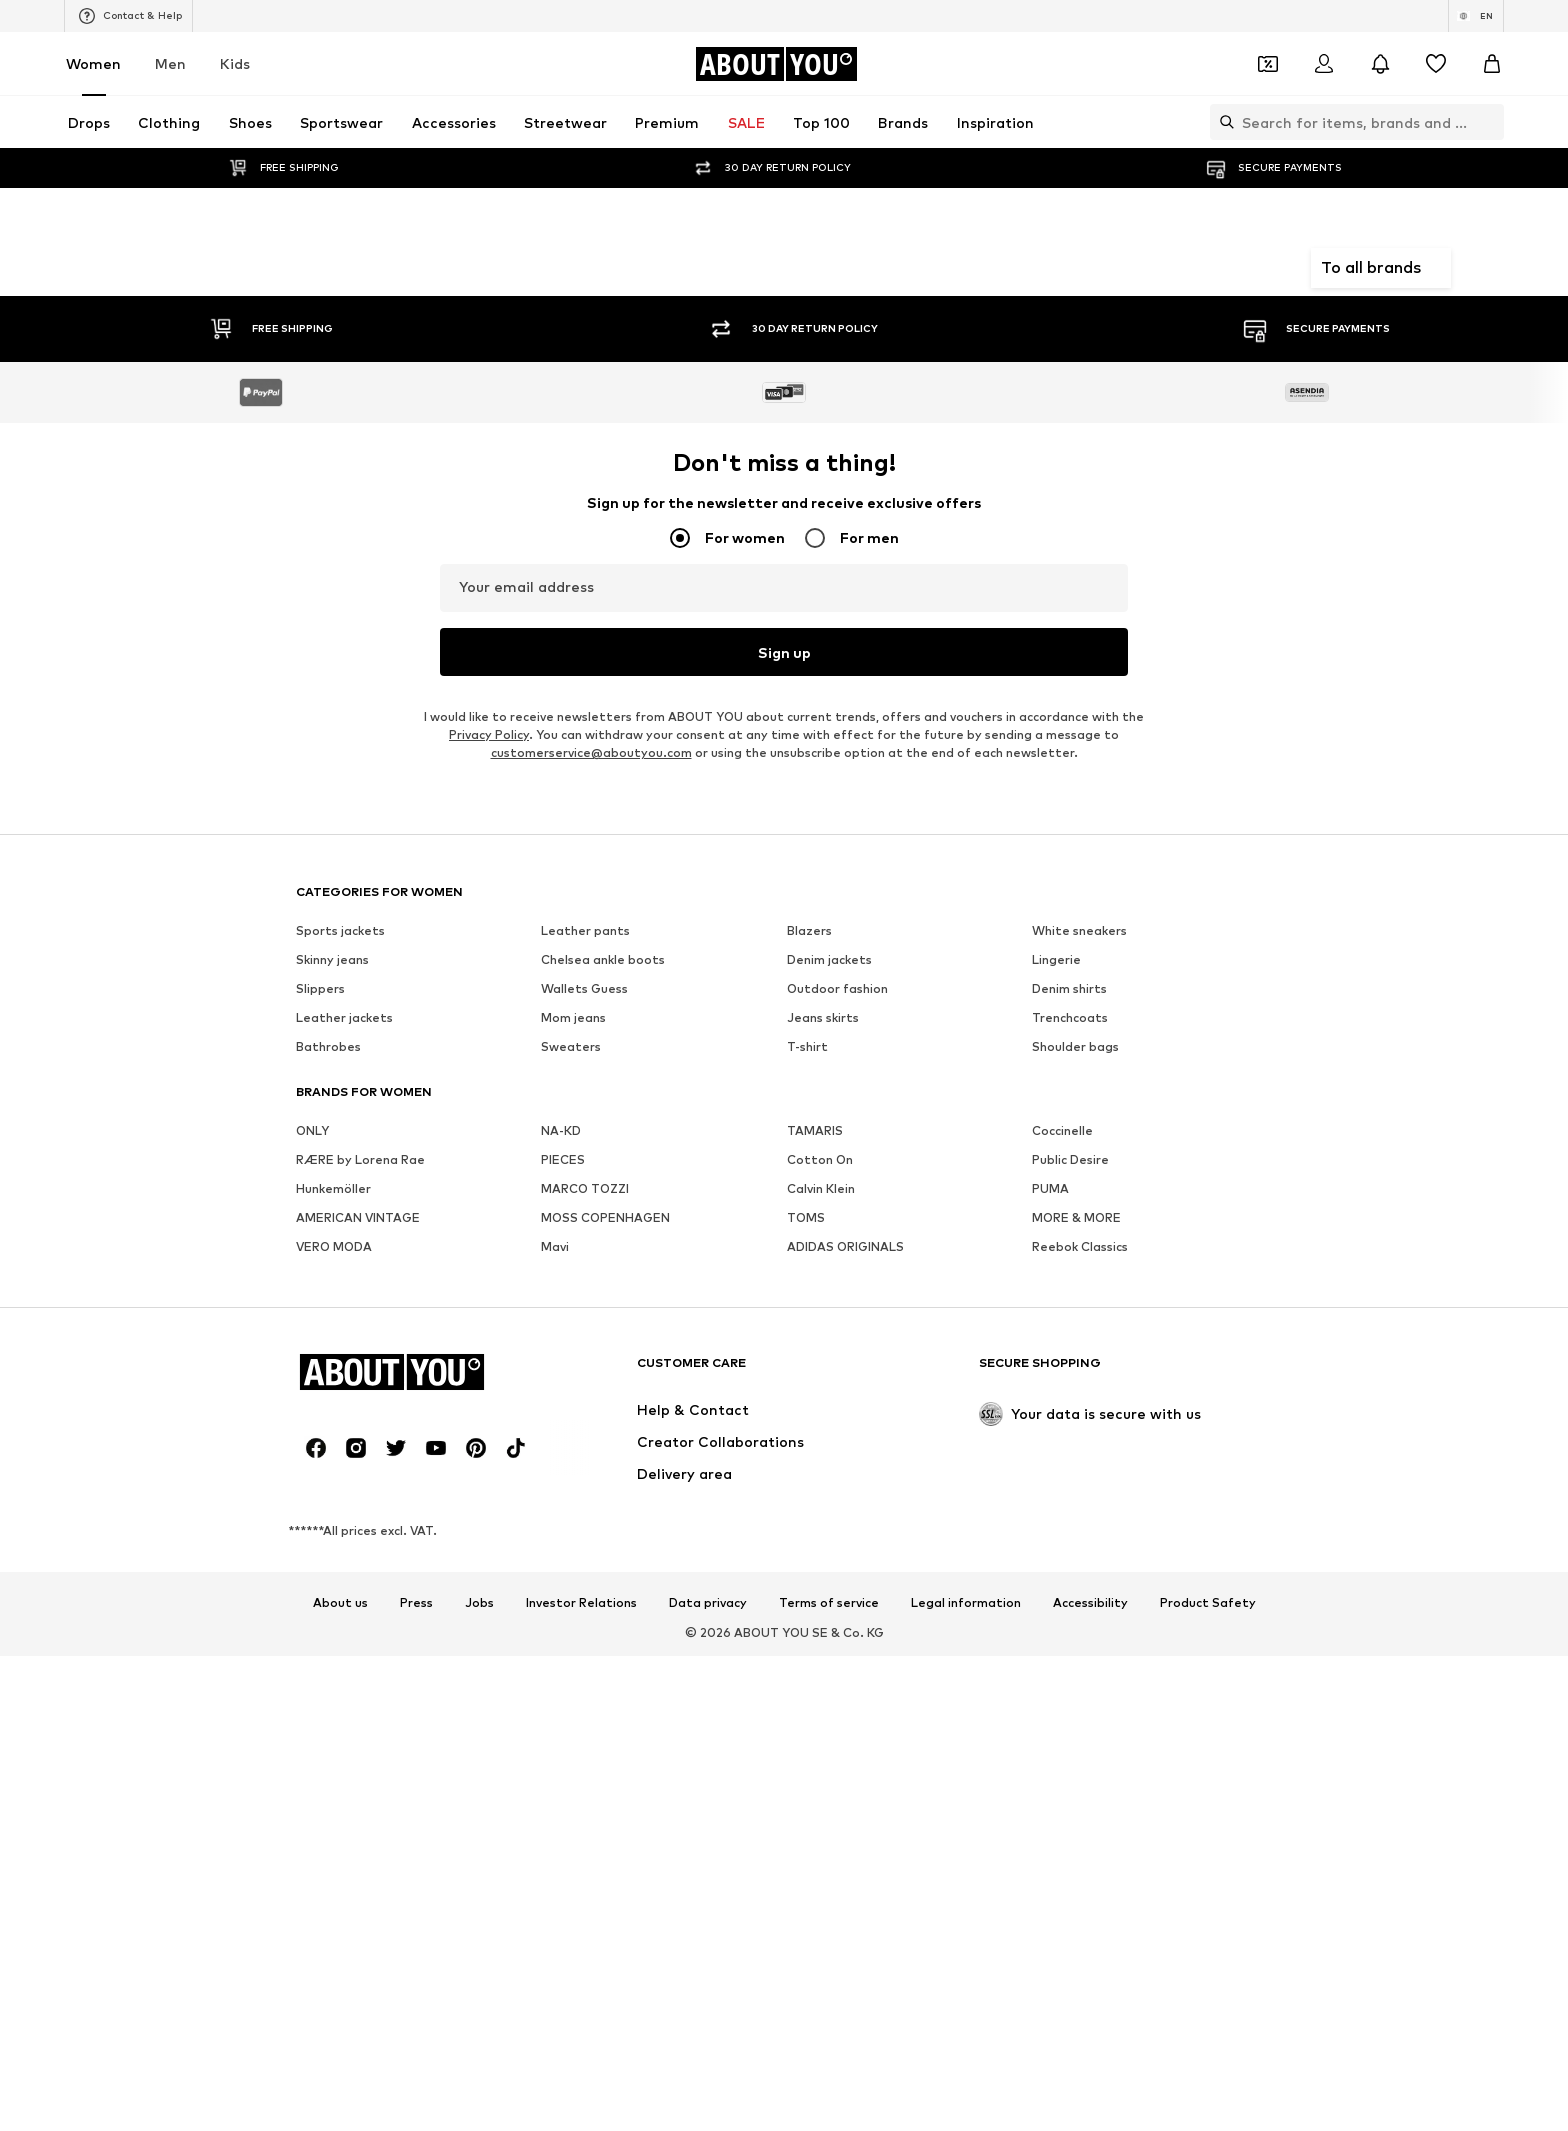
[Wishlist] (1436, 64)
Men (170, 63)
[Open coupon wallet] (1268, 64)
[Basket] (1492, 64)
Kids (235, 63)
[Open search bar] (1222, 122)
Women (93, 63)
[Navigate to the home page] (776, 64)
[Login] (1324, 64)
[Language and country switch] (1476, 16)
